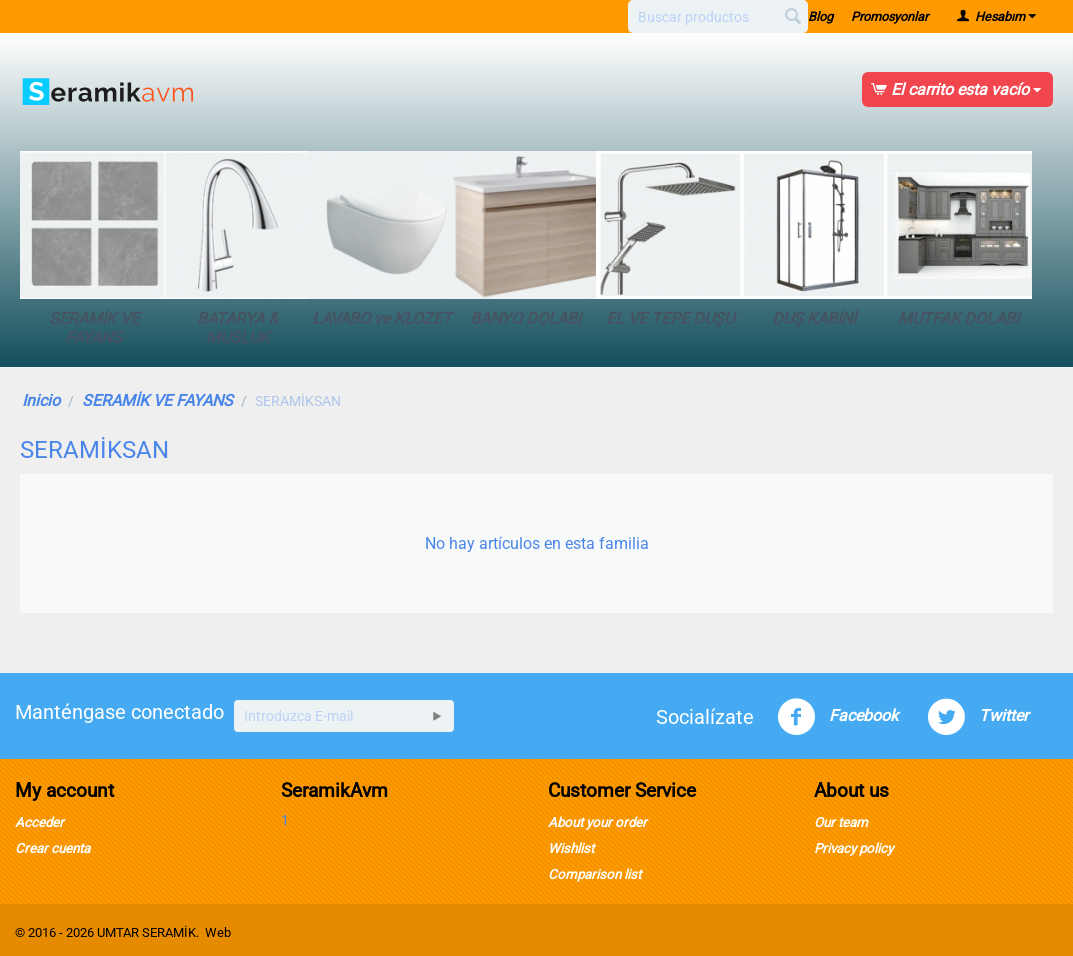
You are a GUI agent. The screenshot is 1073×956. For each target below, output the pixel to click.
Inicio (41, 400)
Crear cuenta (52, 848)
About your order (597, 822)
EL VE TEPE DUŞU (670, 239)
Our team (841, 822)
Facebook (837, 717)
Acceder (39, 822)
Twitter (977, 717)
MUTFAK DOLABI (958, 239)
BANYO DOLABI (526, 239)
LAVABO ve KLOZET (382, 239)
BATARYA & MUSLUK (238, 249)
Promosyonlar (889, 16)
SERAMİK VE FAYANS (94, 249)
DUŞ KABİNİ (814, 239)
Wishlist (571, 848)
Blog (820, 16)
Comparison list (594, 874)
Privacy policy (853, 848)
